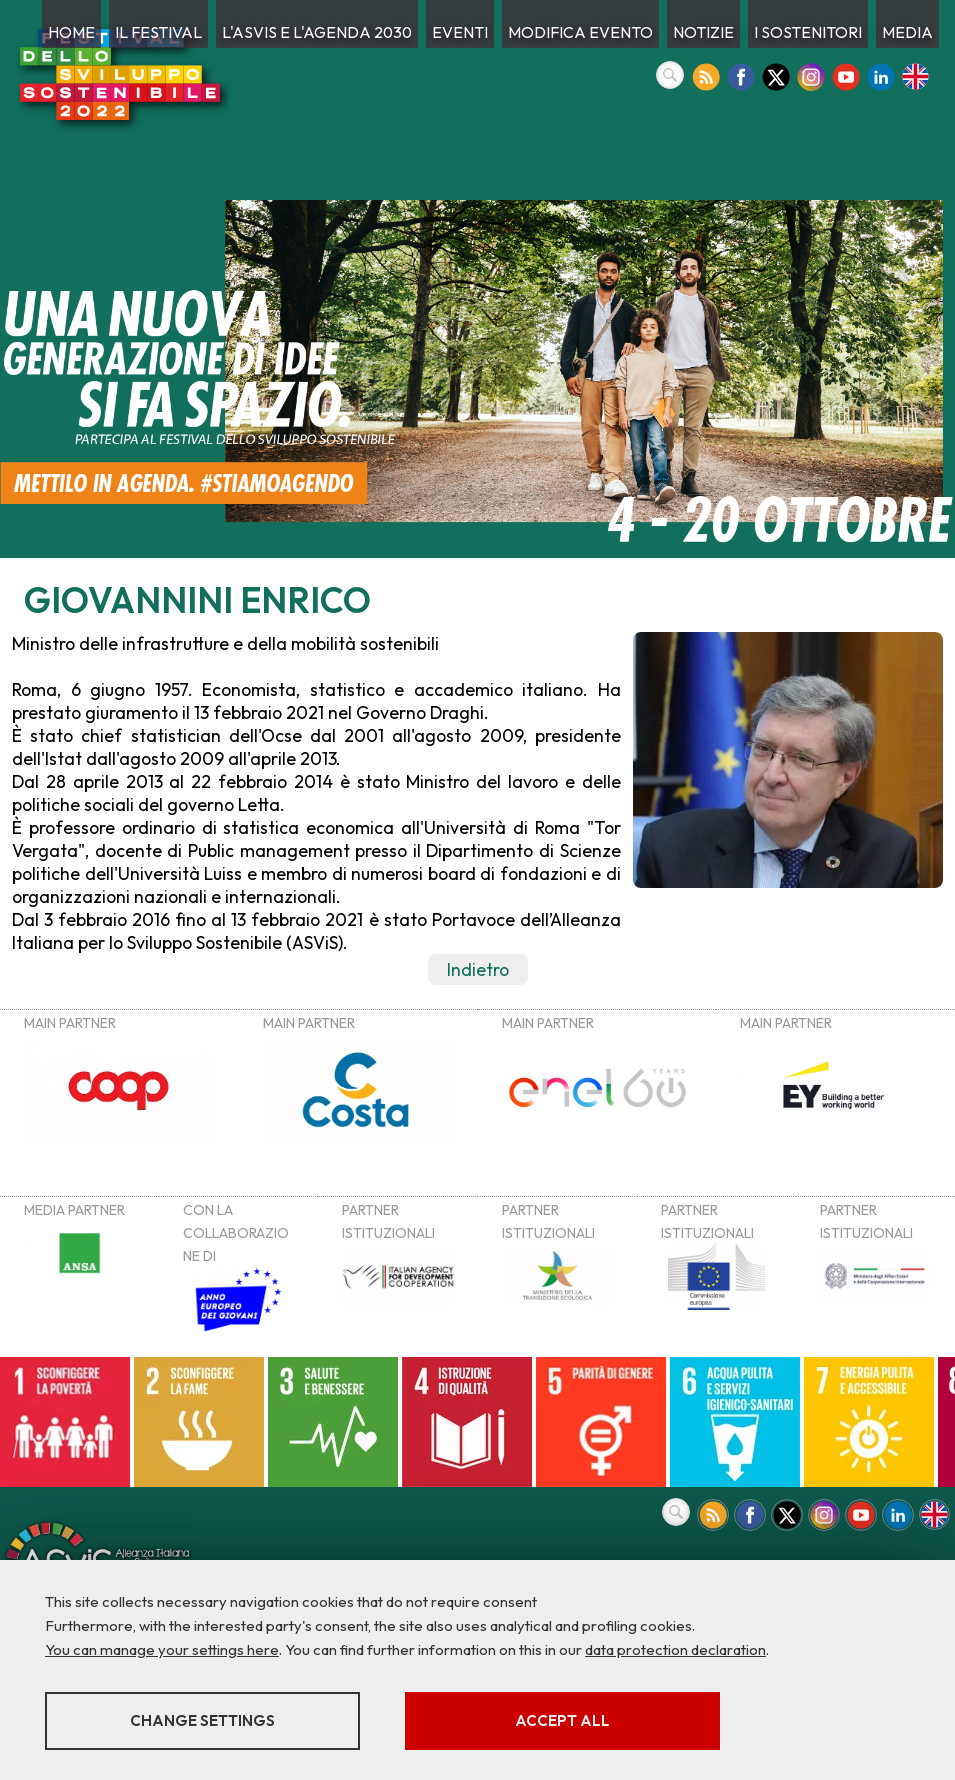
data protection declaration (675, 1649)
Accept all (562, 1720)
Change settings (202, 1720)
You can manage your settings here (162, 1649)
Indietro (478, 969)
